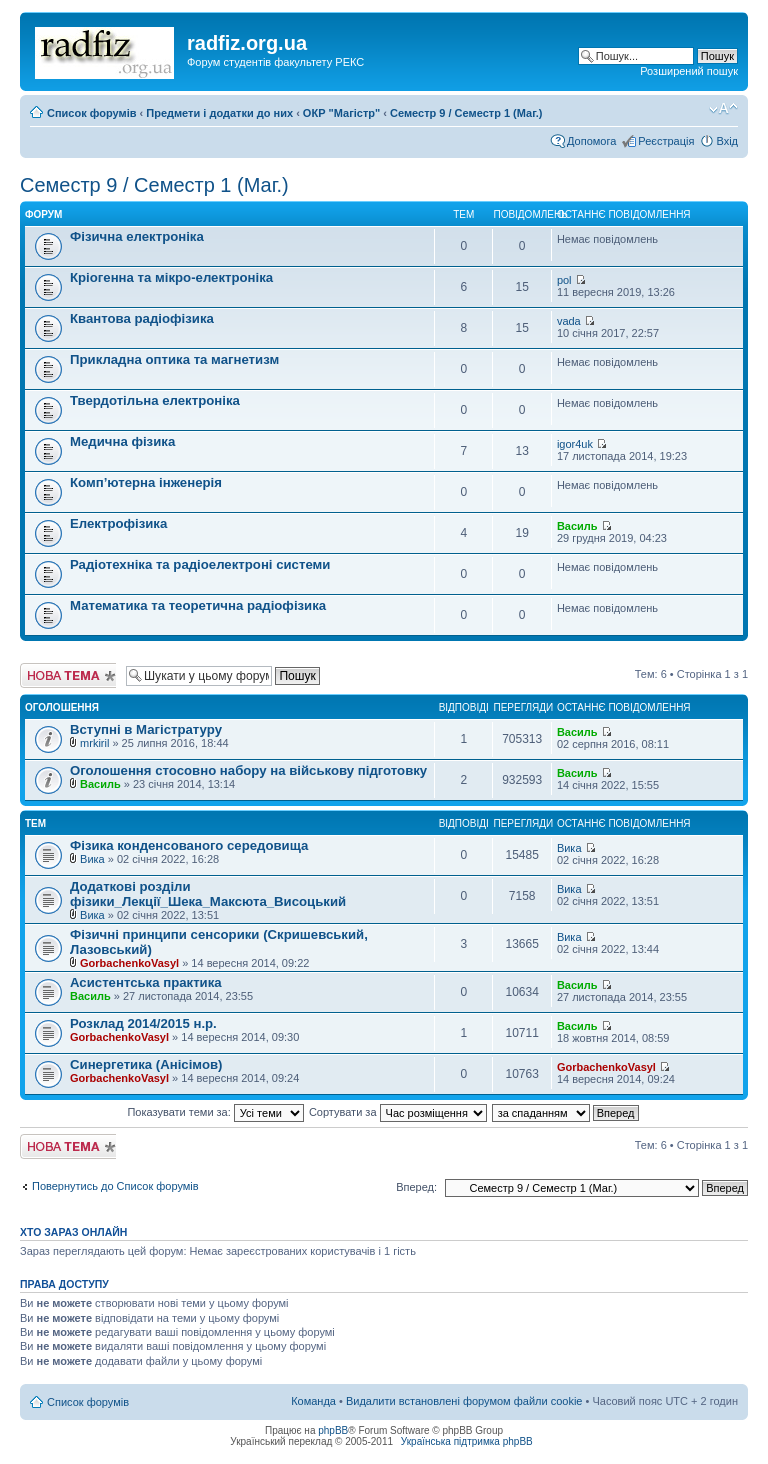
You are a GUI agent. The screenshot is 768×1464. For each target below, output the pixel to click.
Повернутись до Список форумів (115, 1186)
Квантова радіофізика (142, 318)
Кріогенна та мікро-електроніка (171, 277)
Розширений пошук (689, 71)
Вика (92, 859)
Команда (313, 1401)
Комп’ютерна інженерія (146, 482)
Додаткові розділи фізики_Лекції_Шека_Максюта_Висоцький (208, 894)
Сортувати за (398, 1112)
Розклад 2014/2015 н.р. (143, 1023)
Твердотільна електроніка (155, 400)
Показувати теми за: (215, 1112)
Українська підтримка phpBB (467, 1441)
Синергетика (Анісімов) (146, 1064)
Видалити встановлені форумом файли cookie (464, 1401)
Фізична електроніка (137, 236)
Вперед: (416, 1187)
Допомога (591, 141)
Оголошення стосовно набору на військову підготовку (248, 770)
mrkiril (94, 743)
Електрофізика (118, 523)
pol (564, 280)
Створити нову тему (68, 675)
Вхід (727, 141)
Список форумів (91, 113)
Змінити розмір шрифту (723, 109)
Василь (577, 526)
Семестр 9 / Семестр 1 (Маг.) (466, 113)
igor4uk (575, 444)
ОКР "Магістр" (341, 113)
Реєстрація (666, 141)
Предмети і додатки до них (219, 113)
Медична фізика (122, 441)
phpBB (333, 1430)
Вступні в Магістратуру (146, 729)
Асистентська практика (146, 982)
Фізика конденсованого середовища (189, 845)
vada (569, 321)
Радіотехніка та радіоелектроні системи (200, 564)
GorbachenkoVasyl (129, 963)
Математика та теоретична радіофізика (198, 605)
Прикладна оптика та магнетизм (174, 359)
